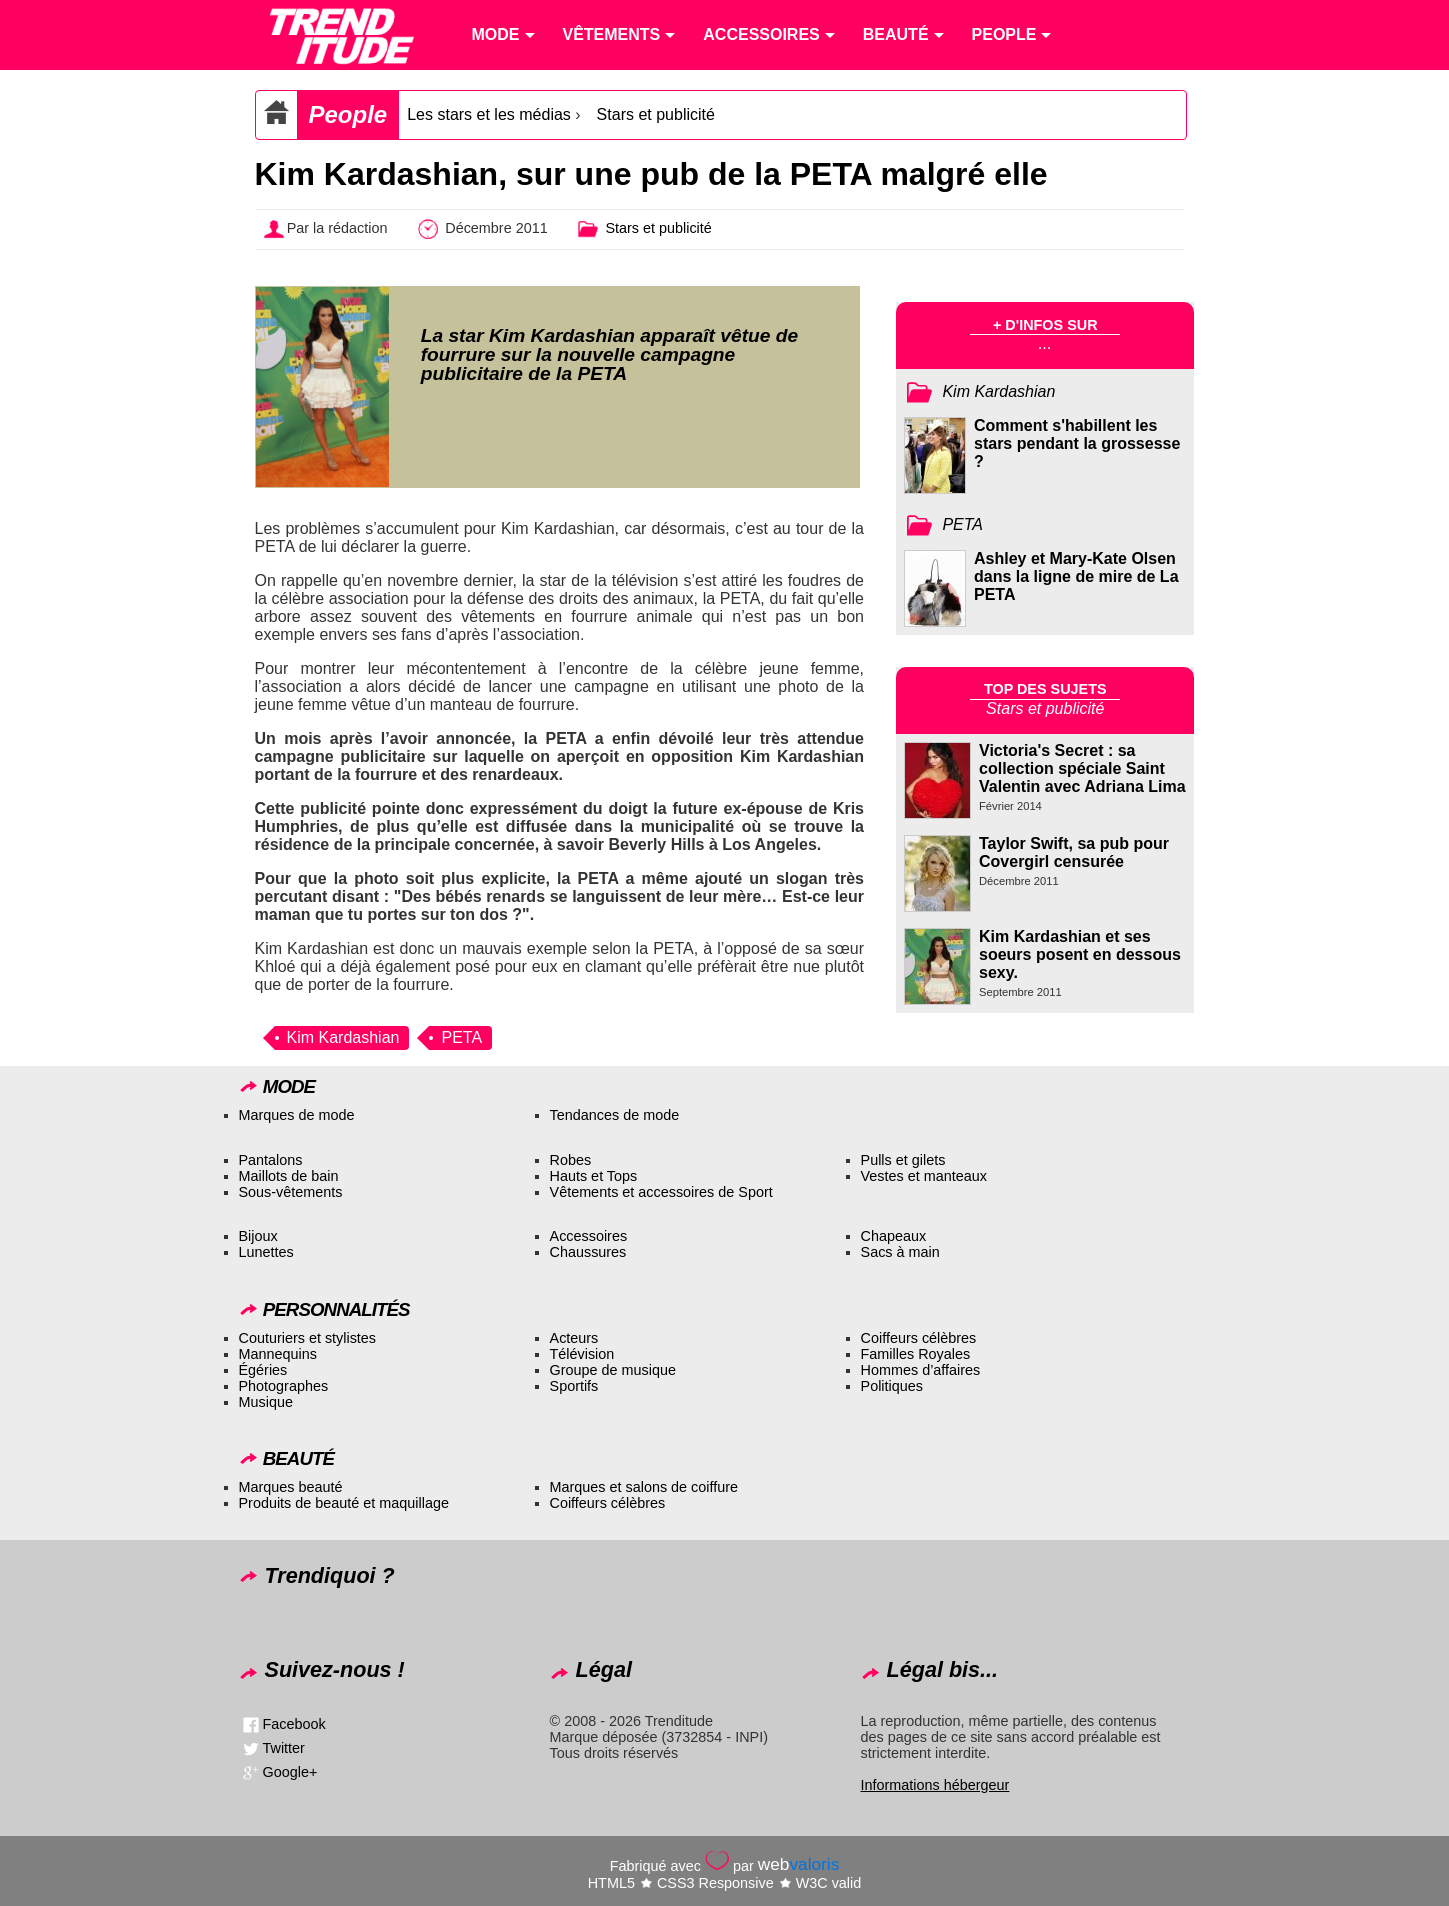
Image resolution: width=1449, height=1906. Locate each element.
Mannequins (278, 1354)
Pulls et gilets (903, 1160)
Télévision (582, 1354)
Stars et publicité (656, 114)
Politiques (892, 1386)
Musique (266, 1402)
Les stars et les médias (489, 114)
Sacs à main (900, 1252)
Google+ (290, 1772)
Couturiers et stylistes (308, 1338)
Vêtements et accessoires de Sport (661, 1192)
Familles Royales (916, 1354)
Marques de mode (297, 1115)
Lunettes (266, 1252)
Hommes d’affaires (921, 1370)
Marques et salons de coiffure (644, 1487)
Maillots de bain (289, 1176)
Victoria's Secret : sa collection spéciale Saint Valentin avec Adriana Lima (1082, 768)
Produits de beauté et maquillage (344, 1503)
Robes (571, 1160)
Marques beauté (291, 1487)
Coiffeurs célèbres (919, 1338)
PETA (461, 1037)
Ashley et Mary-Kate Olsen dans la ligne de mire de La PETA (1076, 576)
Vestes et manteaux (924, 1176)
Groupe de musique (613, 1370)
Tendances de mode (615, 1115)
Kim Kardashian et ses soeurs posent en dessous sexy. (1080, 954)
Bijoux (258, 1236)
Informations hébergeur (935, 1785)
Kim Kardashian (343, 1037)
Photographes (284, 1386)
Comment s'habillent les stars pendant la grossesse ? (1077, 443)
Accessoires (589, 1236)
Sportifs (574, 1386)
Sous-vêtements (291, 1192)
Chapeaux (894, 1236)
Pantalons (271, 1160)
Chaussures (588, 1252)
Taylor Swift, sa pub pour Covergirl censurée (1074, 852)
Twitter (284, 1748)
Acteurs (574, 1338)
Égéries (263, 1370)
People (348, 114)
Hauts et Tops (594, 1176)
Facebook (294, 1724)
